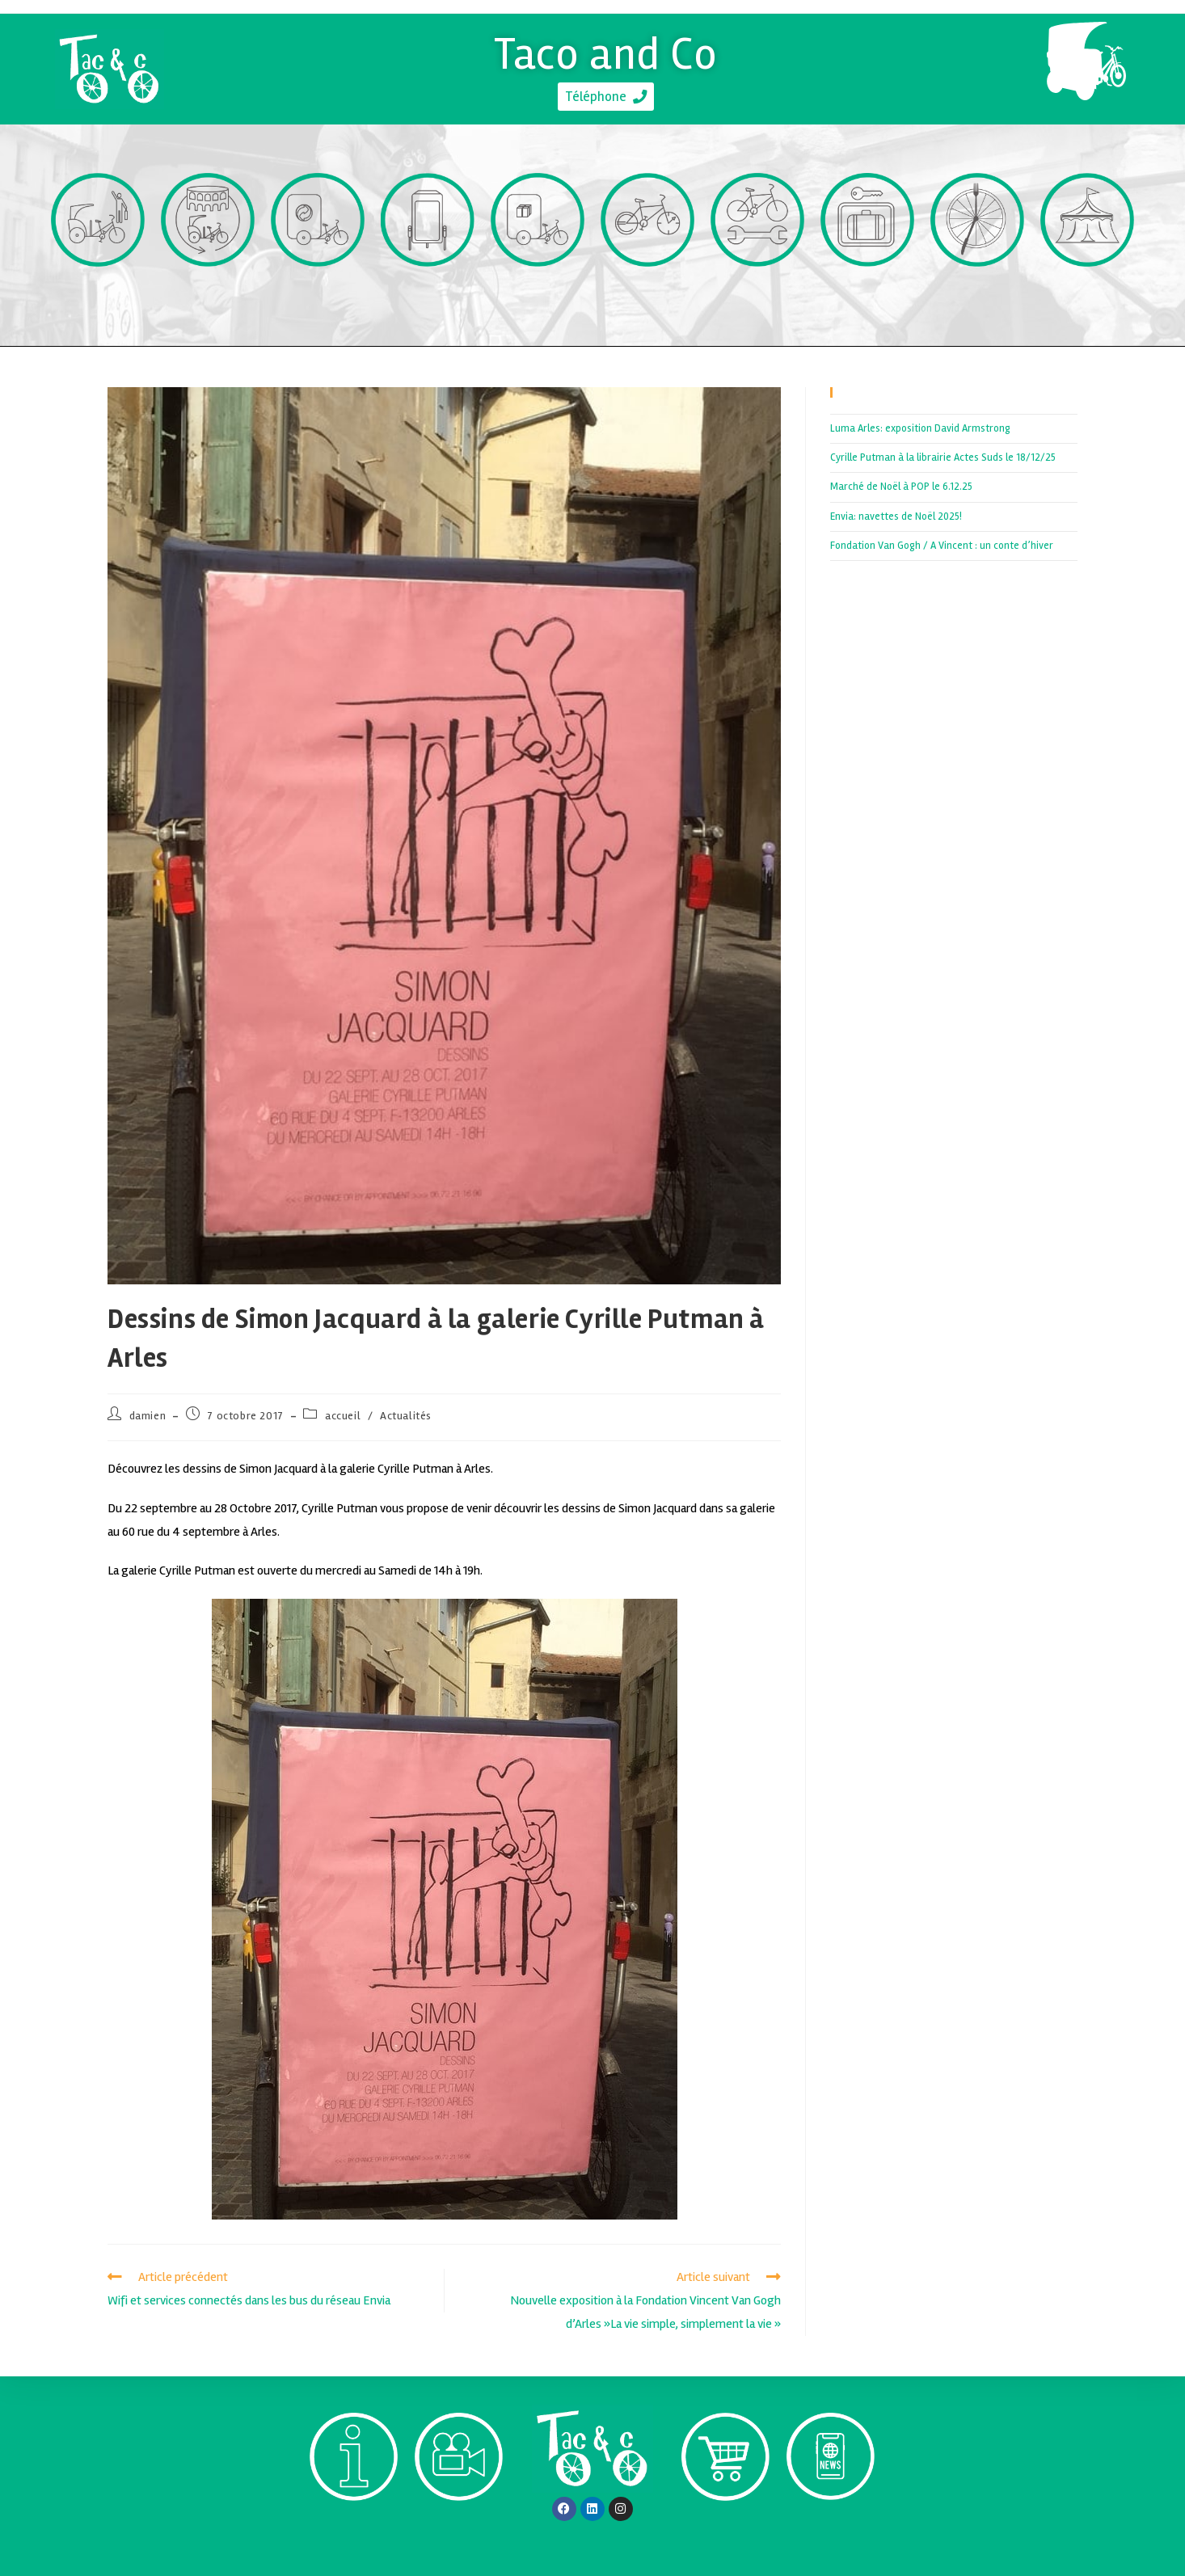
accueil (343, 1416)
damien (148, 1416)
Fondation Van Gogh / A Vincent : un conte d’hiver (941, 545)
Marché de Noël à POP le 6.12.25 (901, 486)
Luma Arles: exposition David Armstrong (920, 427)
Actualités (406, 1416)
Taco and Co (605, 51)
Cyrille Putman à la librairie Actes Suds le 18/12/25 (943, 457)
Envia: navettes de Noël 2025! (896, 515)
